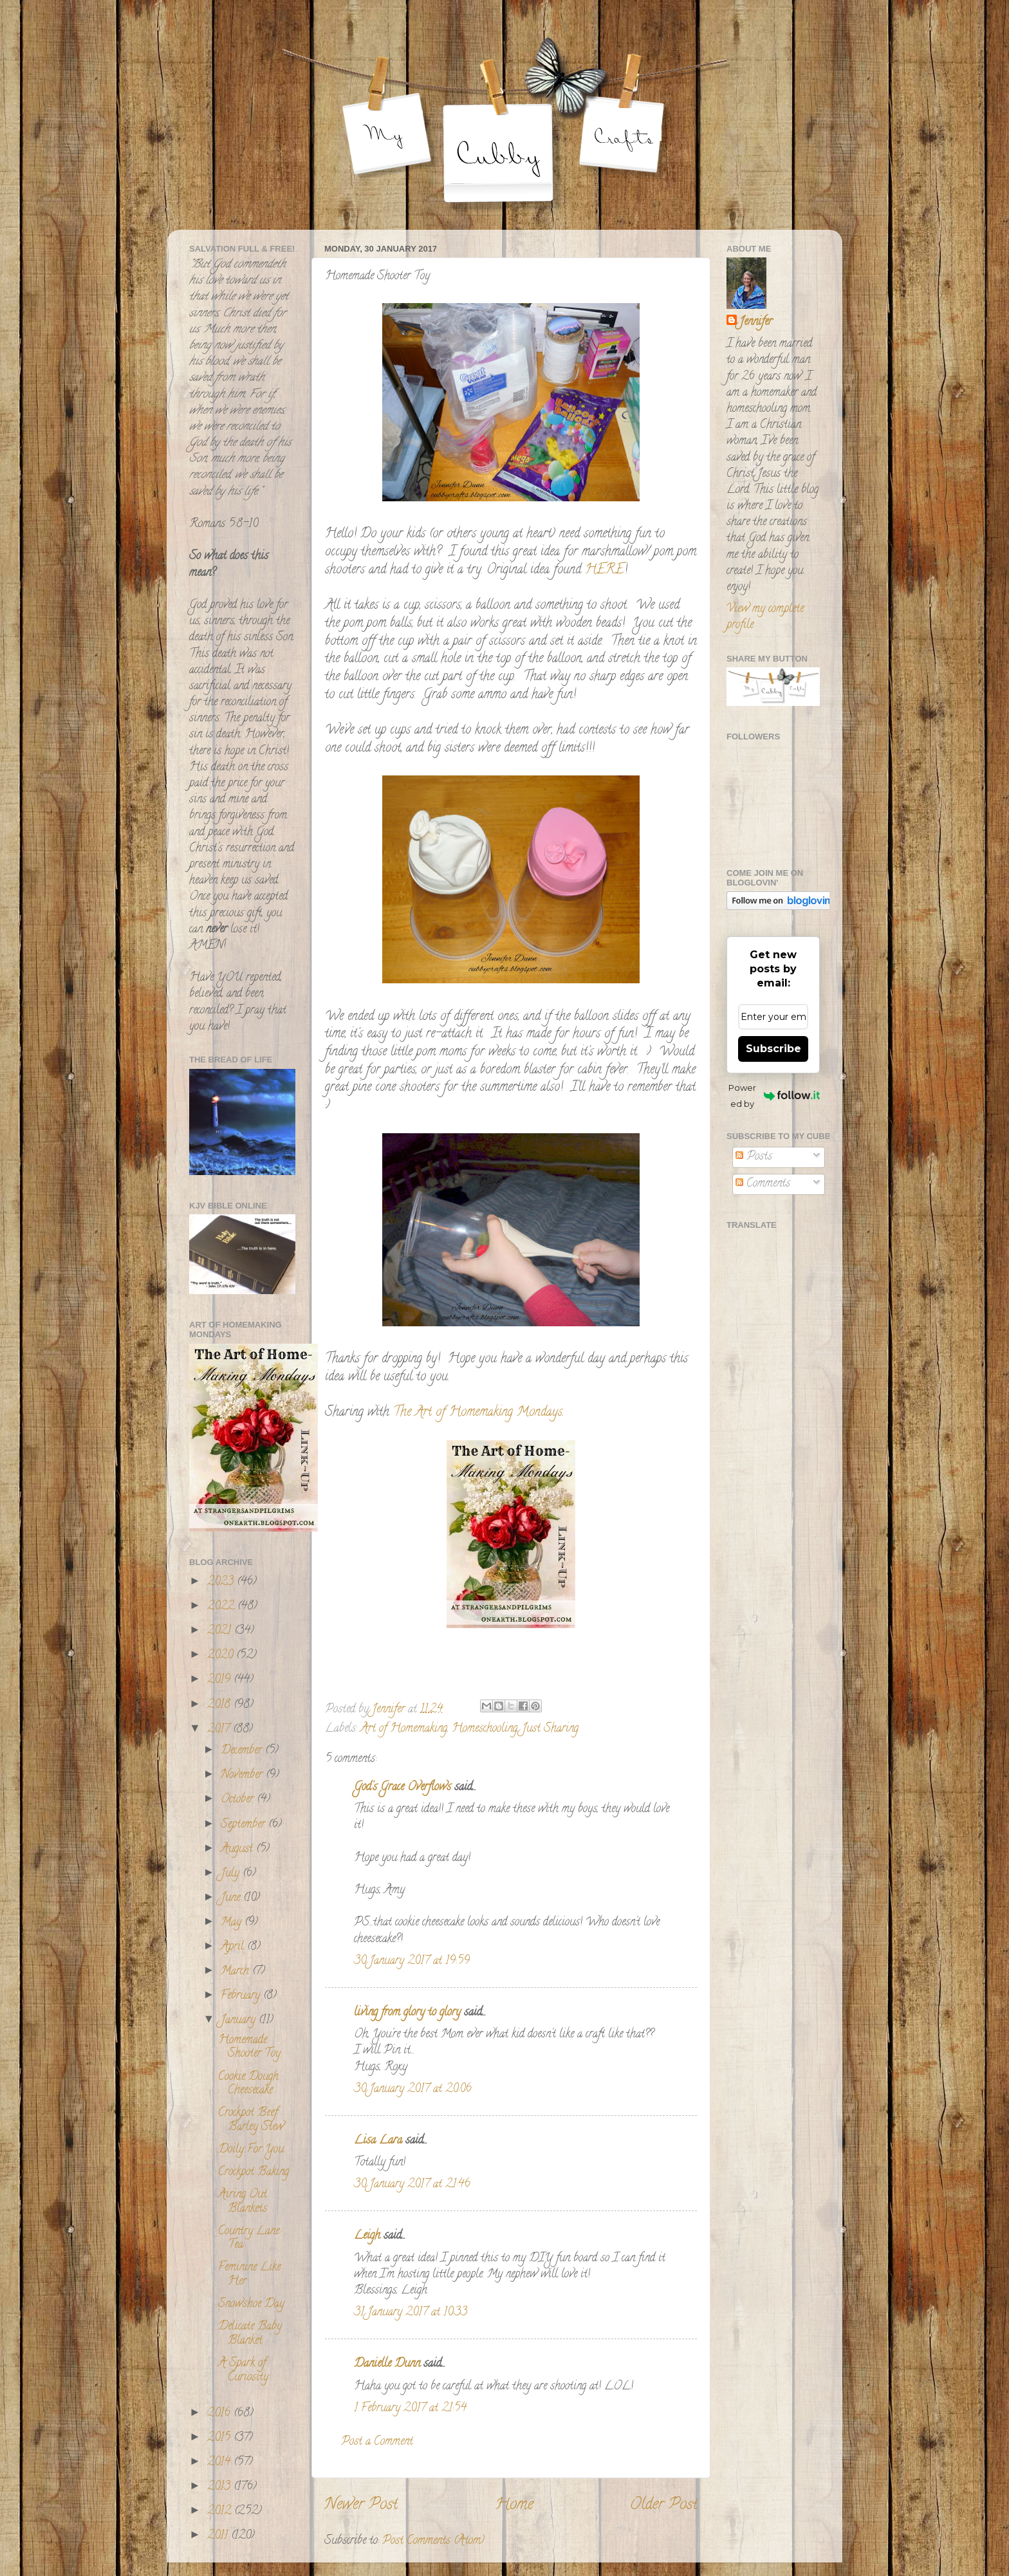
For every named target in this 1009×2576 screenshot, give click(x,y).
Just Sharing (550, 1729)
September (244, 1825)
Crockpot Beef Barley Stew (251, 2120)
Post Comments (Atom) (433, 2541)
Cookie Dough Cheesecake (248, 2084)
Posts (754, 1157)
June (232, 1898)
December (243, 1751)
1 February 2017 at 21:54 (410, 2409)
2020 (221, 1656)
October (239, 1800)
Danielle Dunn (387, 2364)
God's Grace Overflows (402, 1788)
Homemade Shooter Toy (249, 2048)
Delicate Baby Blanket (250, 2334)
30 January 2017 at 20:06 (413, 2089)
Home (514, 2505)
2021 (220, 1631)
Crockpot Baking (253, 2173)
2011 (219, 2536)
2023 (222, 1582)
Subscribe (773, 1048)
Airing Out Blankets (242, 2202)
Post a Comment (377, 2442)
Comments (763, 1184)
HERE (604, 570)
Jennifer (755, 323)
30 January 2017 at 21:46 (412, 2185)
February (242, 1996)
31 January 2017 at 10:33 (410, 2313)
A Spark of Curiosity (243, 2371)
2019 (220, 1680)
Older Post (664, 2505)
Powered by (774, 1095)
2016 (220, 2414)
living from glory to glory (407, 2013)
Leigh (367, 2236)
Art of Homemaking (403, 1729)
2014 (220, 2463)
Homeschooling (484, 1729)
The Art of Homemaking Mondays (477, 1413)
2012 (220, 2512)
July (232, 1874)
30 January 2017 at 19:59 (412, 1961)
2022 (222, 1607)
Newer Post (361, 2505)
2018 (220, 1705)
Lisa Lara (378, 2141)
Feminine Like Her (249, 2275)
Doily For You (251, 2150)
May (233, 1923)
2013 (220, 2487)
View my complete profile (765, 617)
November (243, 1775)
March (236, 1972)
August (238, 1849)
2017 (220, 1730)
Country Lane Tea (248, 2239)
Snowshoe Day (251, 2304)
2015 (220, 2438)
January (240, 2021)
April (234, 1947)
